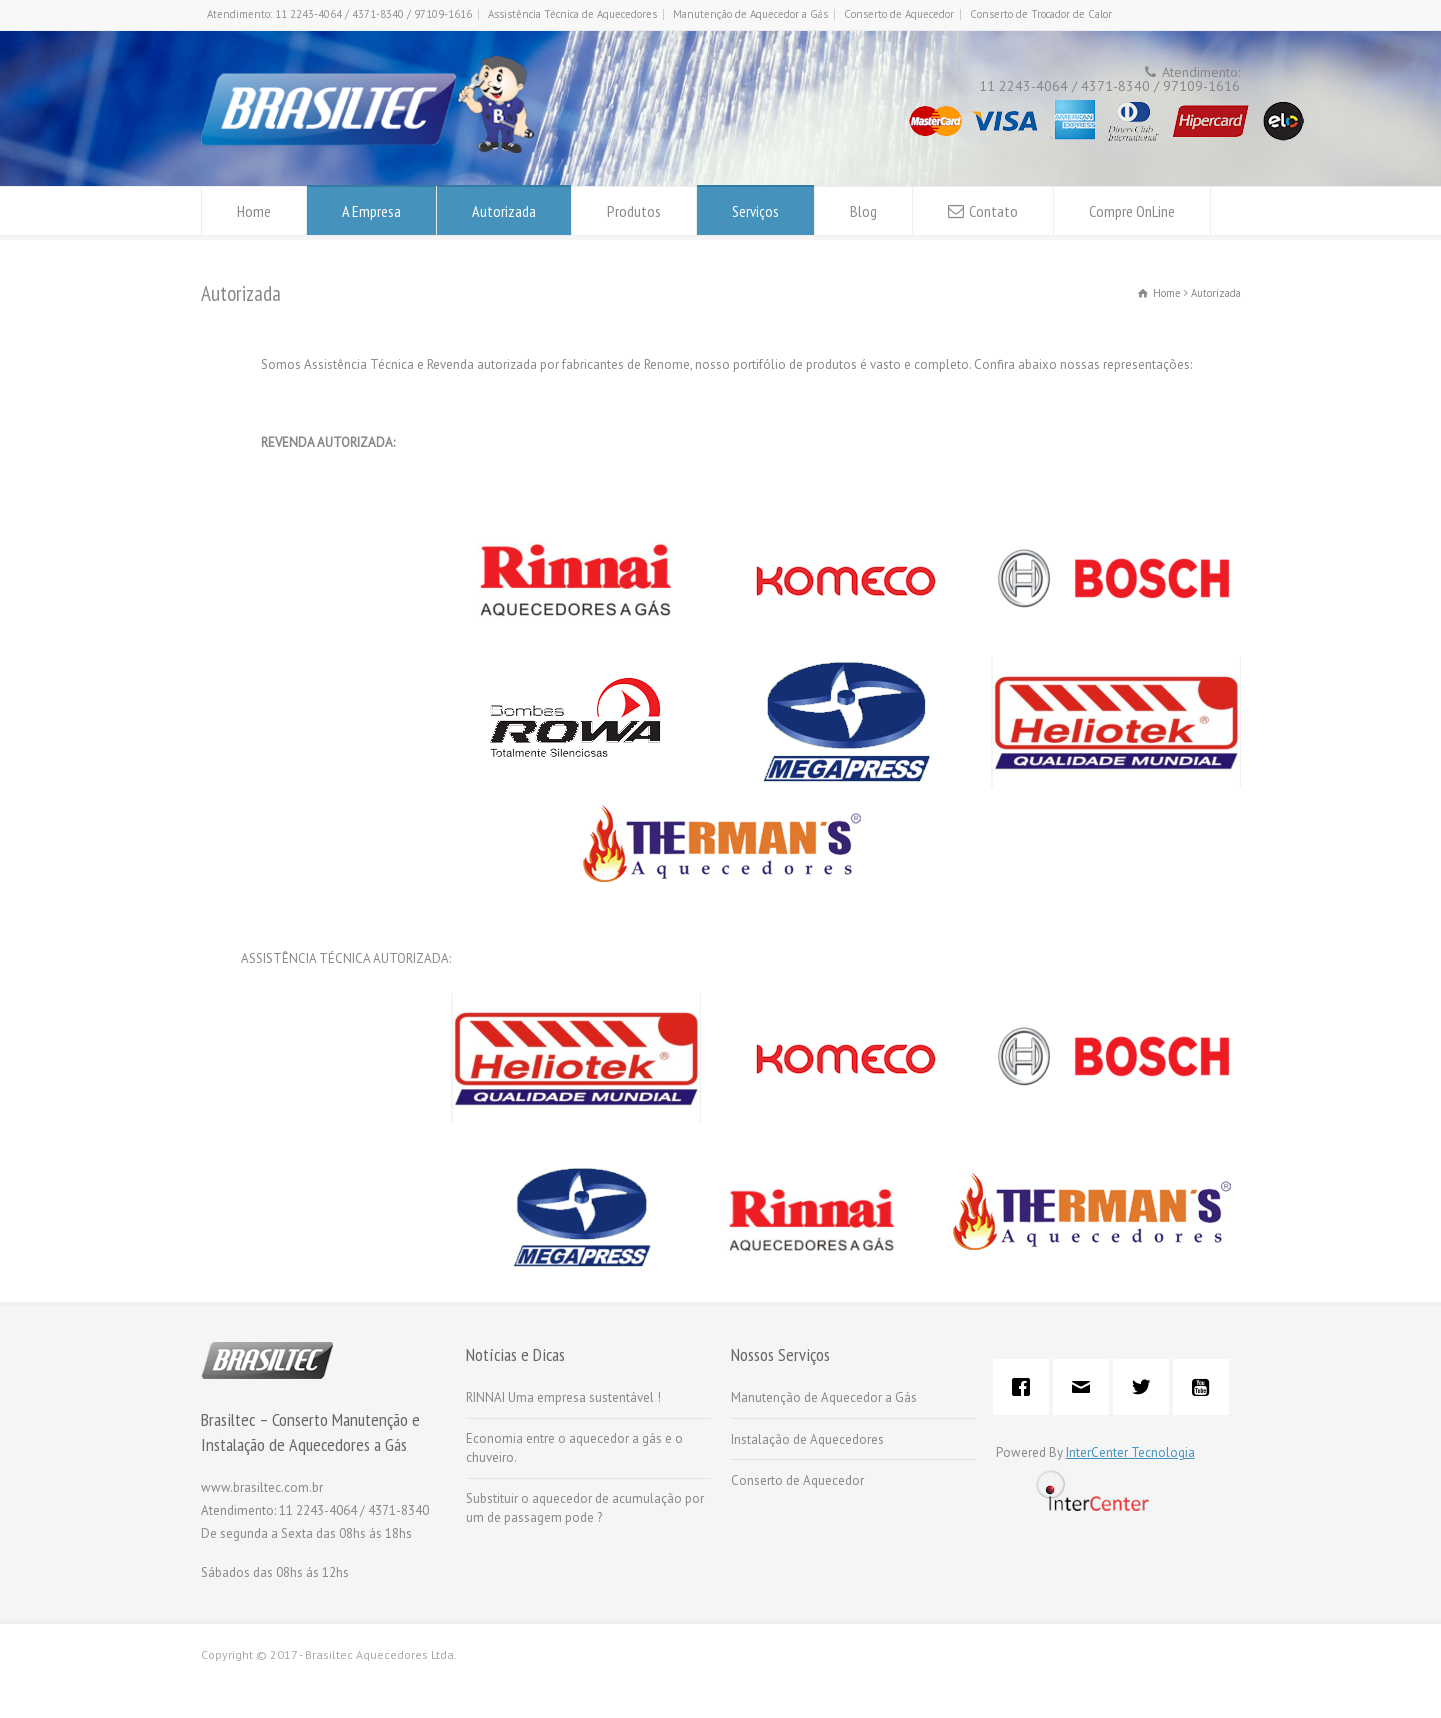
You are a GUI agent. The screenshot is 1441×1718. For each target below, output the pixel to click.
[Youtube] (1206, 1387)
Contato (993, 211)
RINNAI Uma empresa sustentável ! (563, 1397)
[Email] (1086, 1387)
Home (254, 211)
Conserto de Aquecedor (899, 14)
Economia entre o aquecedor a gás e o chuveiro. (574, 1448)
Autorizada (504, 211)
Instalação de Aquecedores (807, 1439)
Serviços (755, 211)
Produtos (634, 211)
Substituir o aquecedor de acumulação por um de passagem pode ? (585, 1508)
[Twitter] (1146, 1387)
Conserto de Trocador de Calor (1041, 14)
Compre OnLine (1132, 211)
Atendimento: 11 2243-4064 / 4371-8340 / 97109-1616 (339, 14)
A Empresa (371, 211)
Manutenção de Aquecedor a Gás (750, 14)
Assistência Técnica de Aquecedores (572, 14)
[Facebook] (1026, 1387)
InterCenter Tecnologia (1130, 1452)
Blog (863, 211)
